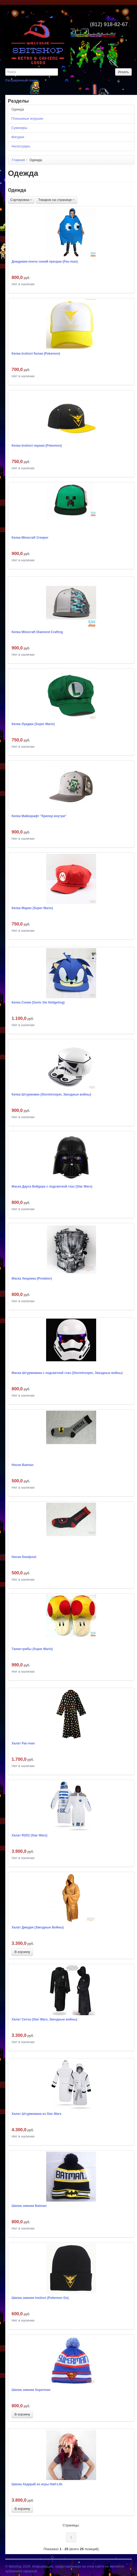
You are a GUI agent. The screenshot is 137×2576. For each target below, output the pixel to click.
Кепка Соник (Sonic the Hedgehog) (38, 1002)
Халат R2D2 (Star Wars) (29, 1835)
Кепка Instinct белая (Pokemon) (36, 353)
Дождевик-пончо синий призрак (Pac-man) (45, 261)
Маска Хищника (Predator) (32, 1278)
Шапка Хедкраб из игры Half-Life (37, 2484)
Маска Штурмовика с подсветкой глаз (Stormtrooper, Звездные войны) (67, 1373)
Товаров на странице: (56, 200)
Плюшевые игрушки (27, 118)
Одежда (17, 109)
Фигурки (17, 137)
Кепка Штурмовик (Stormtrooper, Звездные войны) (51, 1094)
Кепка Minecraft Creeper (30, 537)
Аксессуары (20, 146)
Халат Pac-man (23, 1743)
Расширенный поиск (21, 80)
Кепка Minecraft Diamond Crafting (37, 632)
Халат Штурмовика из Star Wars (36, 2114)
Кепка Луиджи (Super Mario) (33, 724)
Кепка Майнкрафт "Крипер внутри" (39, 816)
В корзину (22, 1952)
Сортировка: (21, 200)
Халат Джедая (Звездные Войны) (38, 1927)
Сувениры (19, 128)
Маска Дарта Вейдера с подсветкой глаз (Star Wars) (52, 1186)
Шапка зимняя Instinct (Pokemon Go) (40, 2298)
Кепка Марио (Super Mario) (32, 908)
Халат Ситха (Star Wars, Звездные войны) (44, 2019)
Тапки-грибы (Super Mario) (32, 1649)
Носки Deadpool (24, 1557)
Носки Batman (22, 1465)
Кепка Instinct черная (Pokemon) (37, 445)
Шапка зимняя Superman (31, 2390)
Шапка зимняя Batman (29, 2206)
